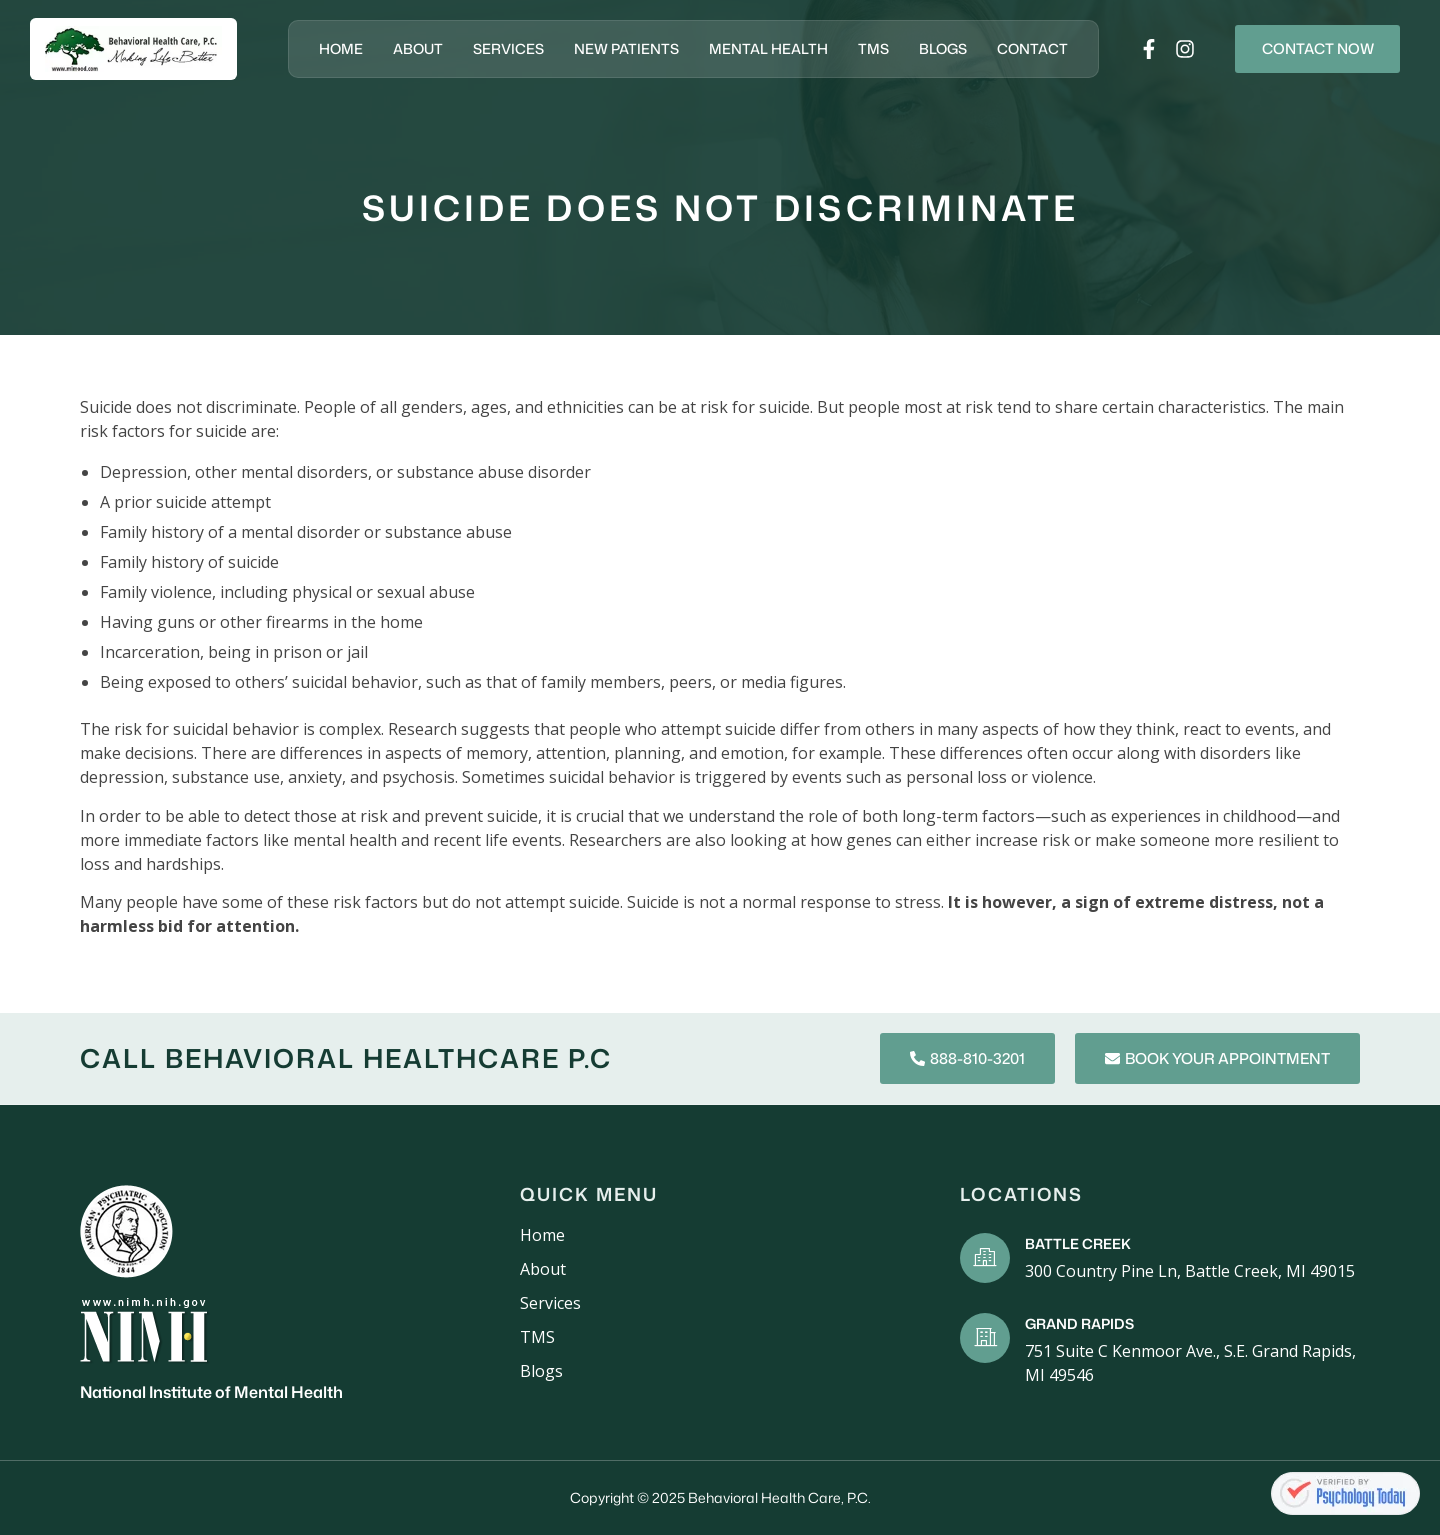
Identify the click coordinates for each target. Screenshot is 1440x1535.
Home (328, 48)
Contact (1019, 48)
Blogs (930, 48)
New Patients (613, 48)
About (405, 48)
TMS (860, 48)
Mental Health (755, 48)
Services (495, 48)
